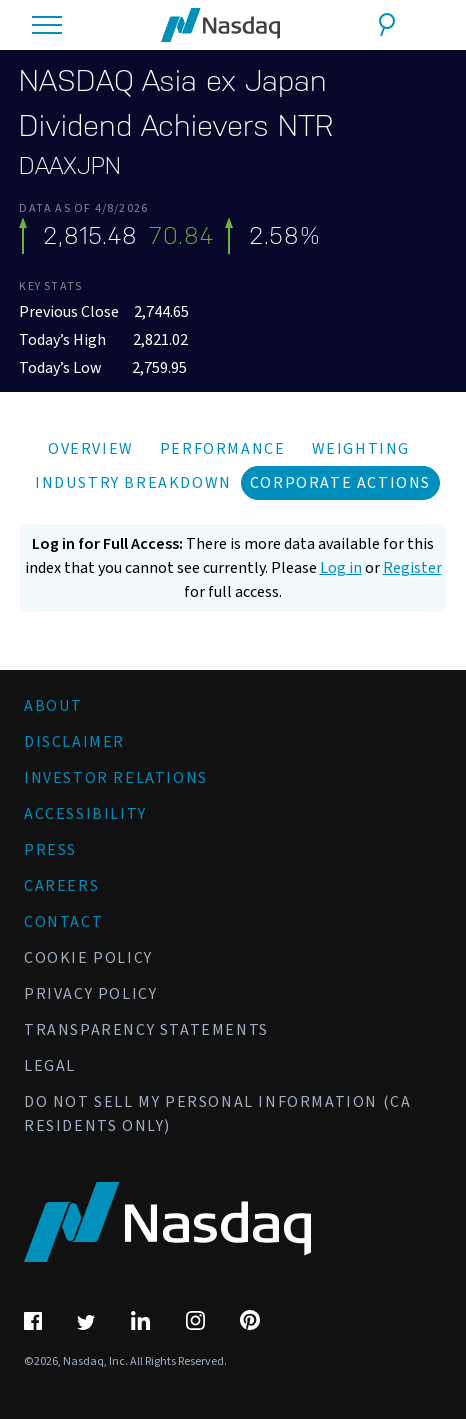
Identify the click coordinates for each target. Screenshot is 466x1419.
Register (412, 568)
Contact (63, 922)
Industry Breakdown (133, 483)
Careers (61, 886)
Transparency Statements (146, 1030)
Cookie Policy (88, 958)
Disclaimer (74, 742)
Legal (50, 1066)
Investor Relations (116, 778)
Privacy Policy (90, 994)
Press (50, 850)
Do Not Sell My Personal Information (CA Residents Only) (217, 1114)
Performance (223, 449)
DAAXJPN (70, 166)
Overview (91, 449)
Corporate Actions (340, 483)
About (53, 706)
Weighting (361, 449)
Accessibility (85, 814)
